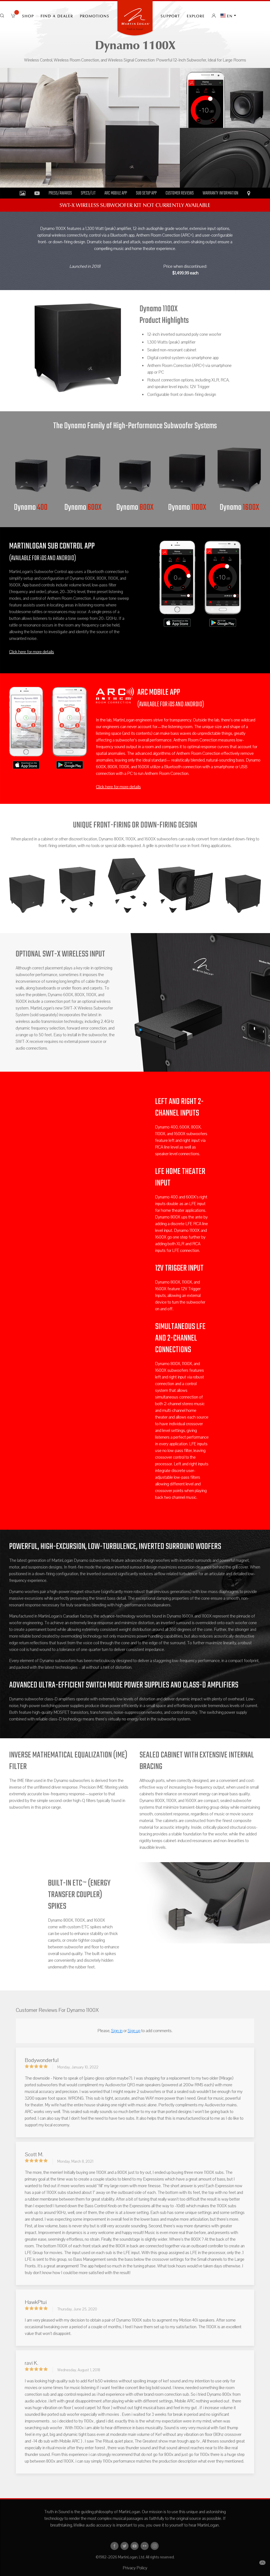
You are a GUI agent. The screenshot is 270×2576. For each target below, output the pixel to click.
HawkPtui (36, 2302)
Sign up (134, 2031)
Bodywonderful (41, 2060)
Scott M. (34, 2154)
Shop (28, 15)
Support (170, 15)
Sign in (117, 2031)
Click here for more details (31, 652)
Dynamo (31, 507)
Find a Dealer (57, 15)
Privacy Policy (135, 2568)
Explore (196, 15)
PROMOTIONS (94, 15)
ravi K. (31, 2363)
